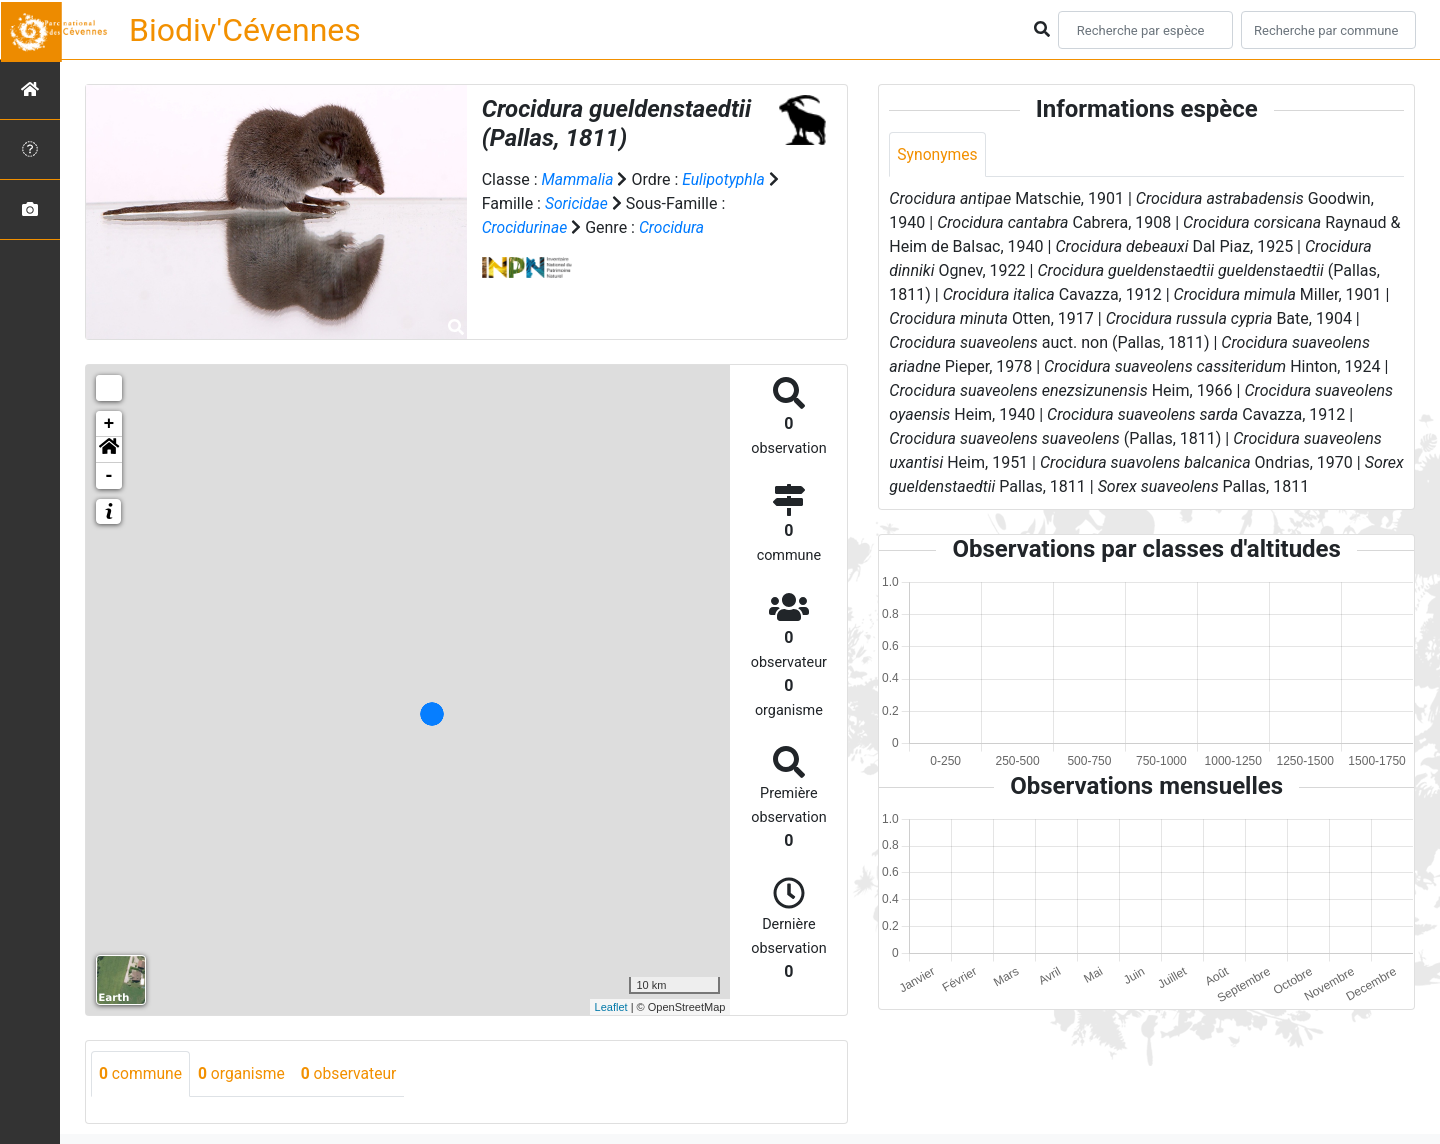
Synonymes (938, 154)
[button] (109, 450)
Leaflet (611, 1007)
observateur (354, 1073)
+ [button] (109, 424)
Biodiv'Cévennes (245, 30)
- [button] (109, 476)
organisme (244, 1073)
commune (141, 1073)
